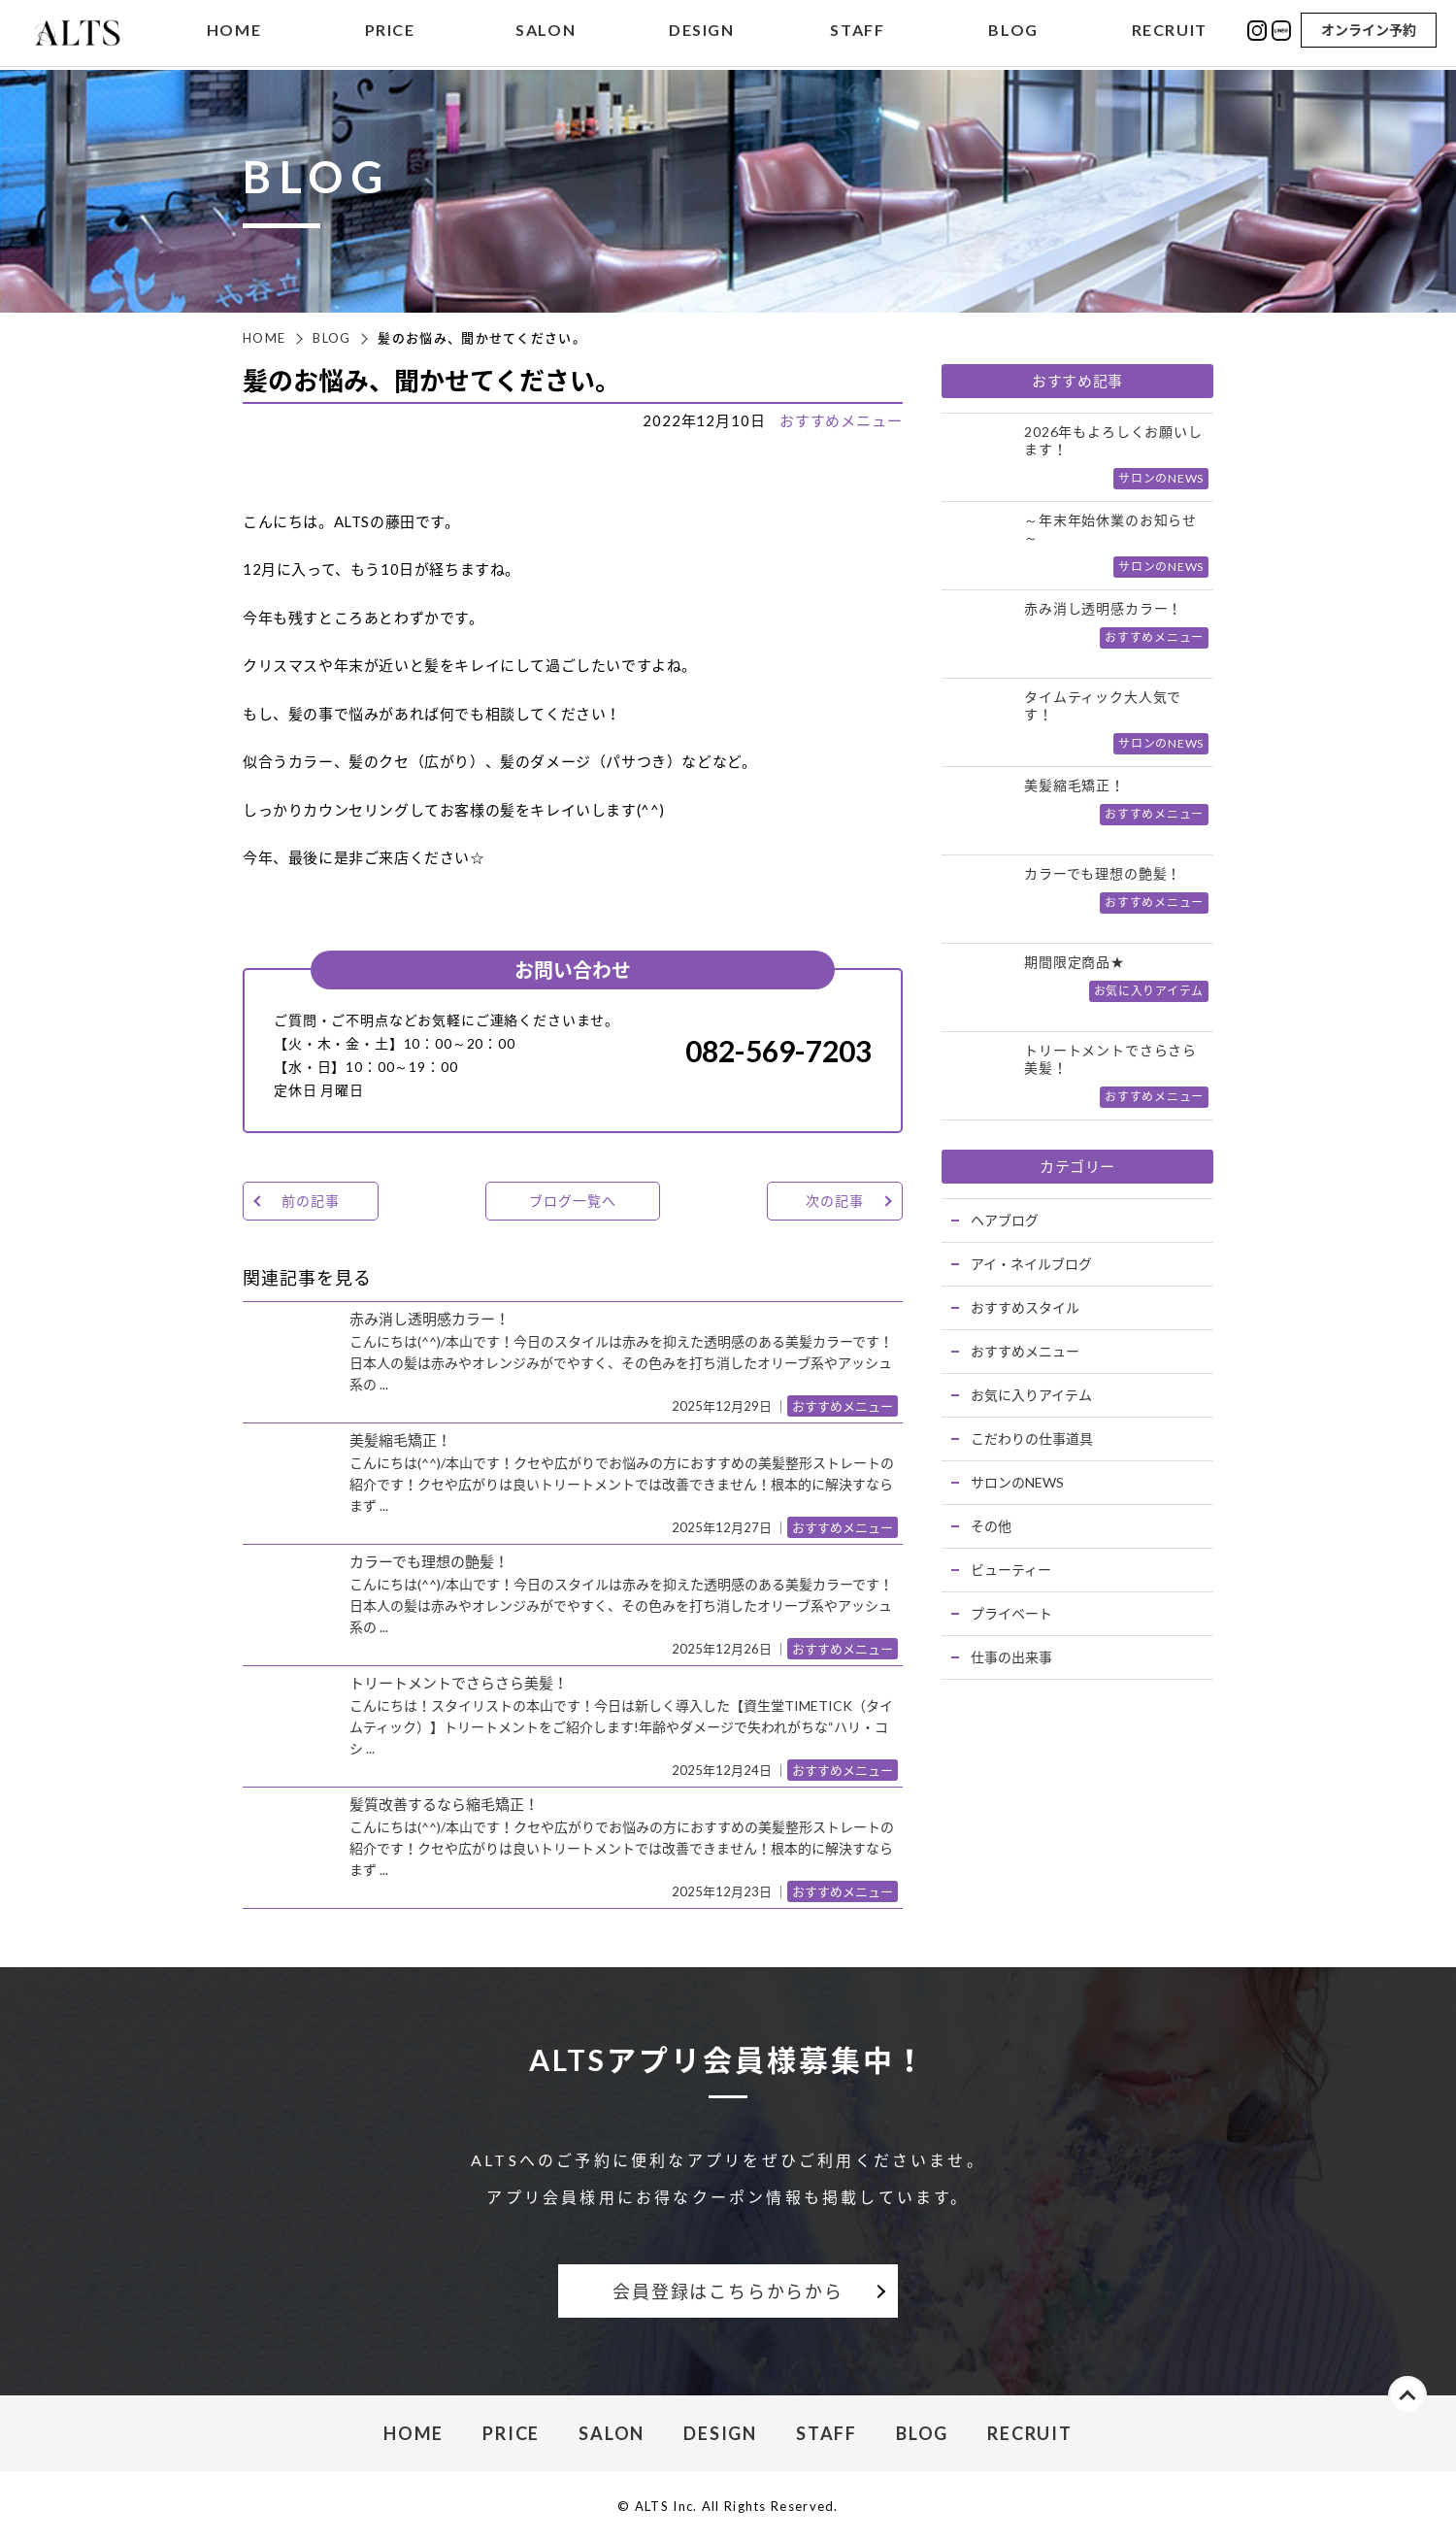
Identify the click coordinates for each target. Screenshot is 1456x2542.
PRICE (390, 32)
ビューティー (1011, 1569)
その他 (991, 1526)
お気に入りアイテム (1031, 1395)
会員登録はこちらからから (728, 2291)
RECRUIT (1170, 32)
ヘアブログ (1005, 1220)
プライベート (1011, 1613)
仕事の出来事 (1011, 1657)
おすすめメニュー (841, 420)
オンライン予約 (1368, 31)
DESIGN (702, 32)
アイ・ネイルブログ (1031, 1263)
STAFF (857, 32)
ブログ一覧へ (572, 1200)
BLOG (1013, 32)
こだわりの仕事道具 (1032, 1438)
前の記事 (310, 1200)
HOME (234, 32)
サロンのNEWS (1017, 1482)
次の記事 (834, 1200)
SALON (545, 32)
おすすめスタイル (1025, 1307)
